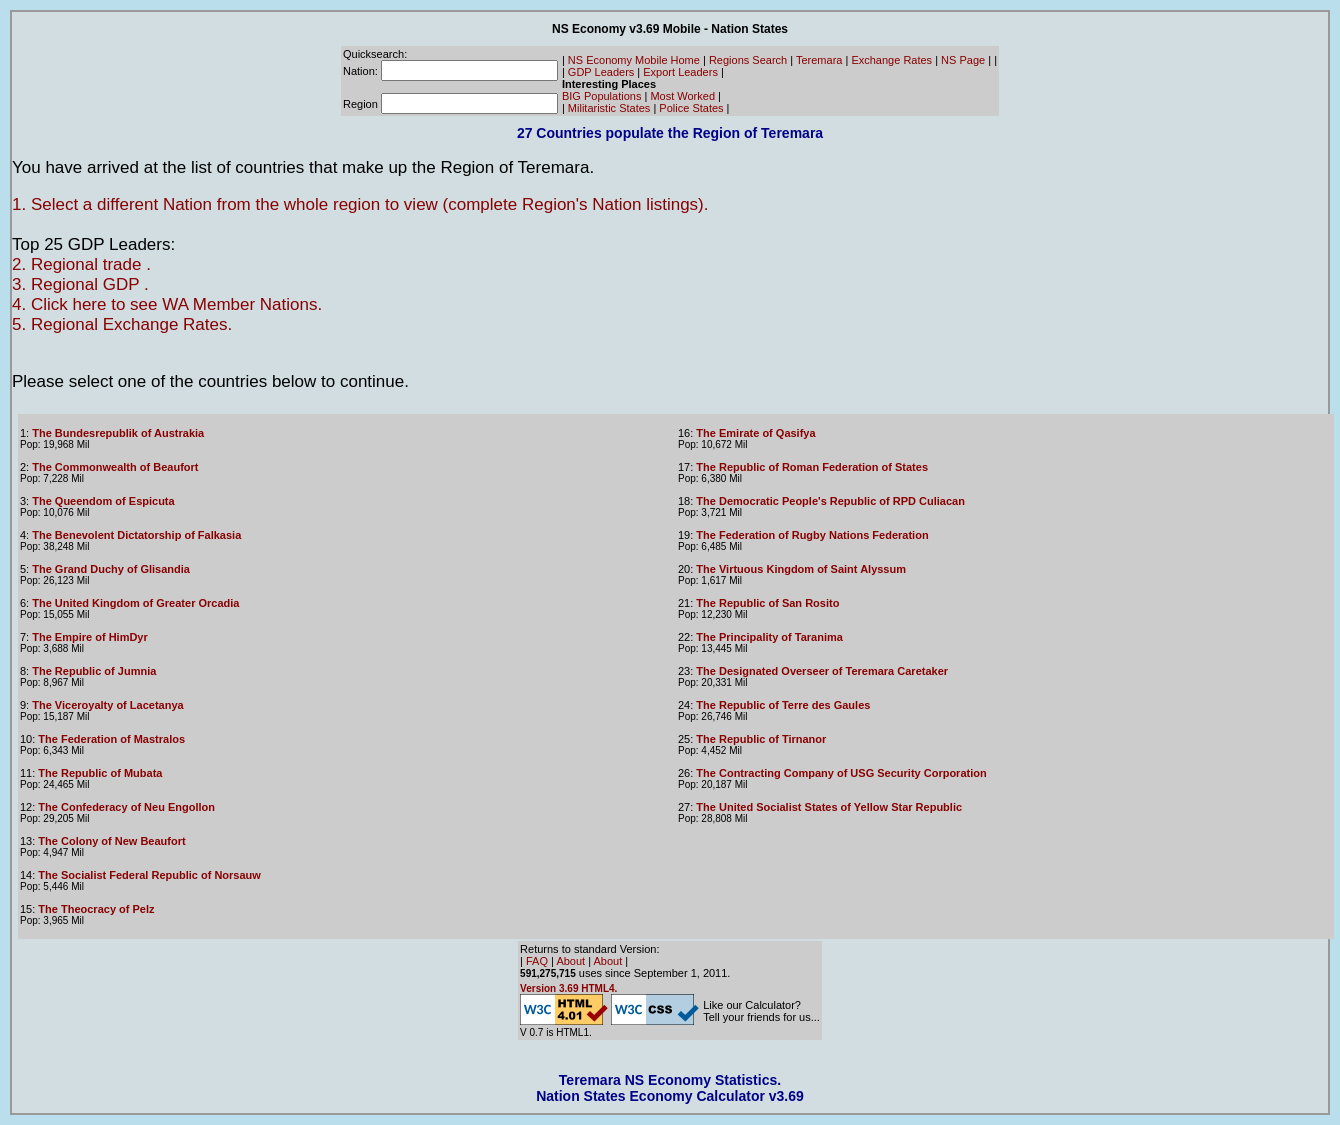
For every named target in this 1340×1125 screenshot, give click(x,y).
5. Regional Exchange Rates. (122, 324)
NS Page (963, 60)
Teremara (819, 60)
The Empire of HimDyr (90, 637)
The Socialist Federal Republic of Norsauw (149, 875)
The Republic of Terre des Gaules (783, 705)
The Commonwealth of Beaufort (115, 467)
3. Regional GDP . (80, 284)
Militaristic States (609, 108)
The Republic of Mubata (100, 773)
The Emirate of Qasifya (755, 433)
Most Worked (682, 96)
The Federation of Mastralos (111, 739)
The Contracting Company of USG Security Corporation (841, 773)
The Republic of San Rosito (767, 603)
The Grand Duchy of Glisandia (111, 569)
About (570, 961)
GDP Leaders (601, 72)
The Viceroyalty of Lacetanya (107, 705)
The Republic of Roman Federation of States (812, 467)
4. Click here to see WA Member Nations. (167, 304)
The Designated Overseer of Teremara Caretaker (822, 671)
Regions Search (748, 60)
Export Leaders (680, 72)
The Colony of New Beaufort (111, 841)
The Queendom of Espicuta (103, 501)
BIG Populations (602, 96)
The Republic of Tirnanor (761, 739)
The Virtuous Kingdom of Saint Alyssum (801, 569)
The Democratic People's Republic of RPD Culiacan (830, 501)
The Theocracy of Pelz (96, 909)
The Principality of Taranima (769, 637)
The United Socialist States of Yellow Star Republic (829, 807)
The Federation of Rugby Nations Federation (812, 535)
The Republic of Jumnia (94, 671)
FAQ (537, 961)
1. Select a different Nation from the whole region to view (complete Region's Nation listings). (360, 204)
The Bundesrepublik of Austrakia (118, 433)
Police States (691, 108)
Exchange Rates (891, 60)
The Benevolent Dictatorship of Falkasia (136, 535)
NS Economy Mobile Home (634, 60)
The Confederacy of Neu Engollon (126, 807)
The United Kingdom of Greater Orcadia (135, 603)
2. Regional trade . (81, 264)
